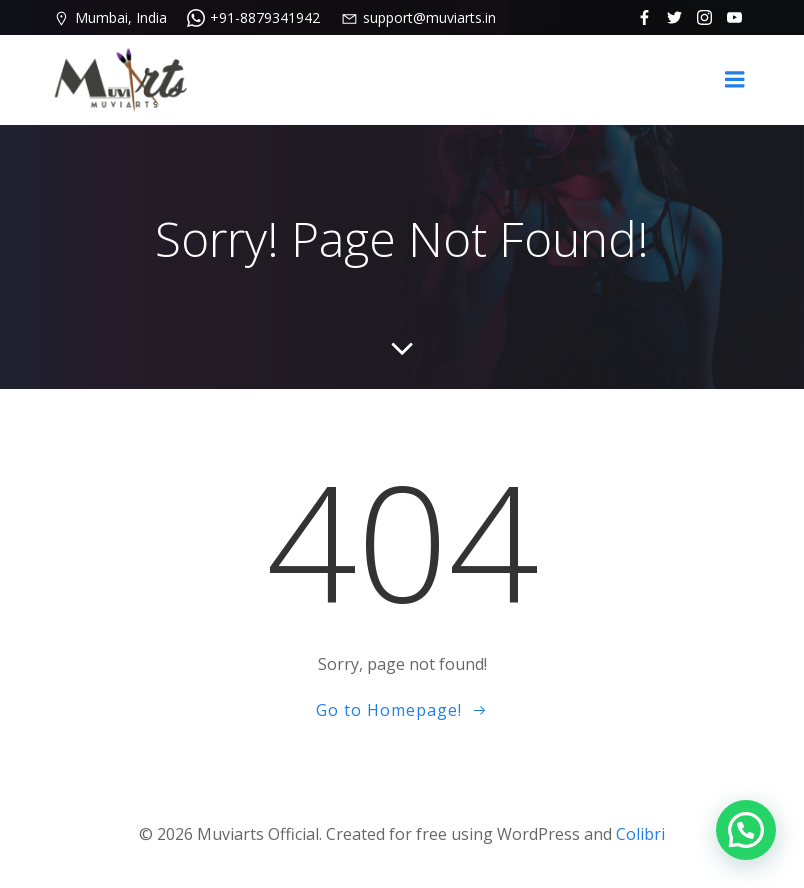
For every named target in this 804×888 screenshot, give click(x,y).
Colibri (640, 834)
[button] (746, 830)
